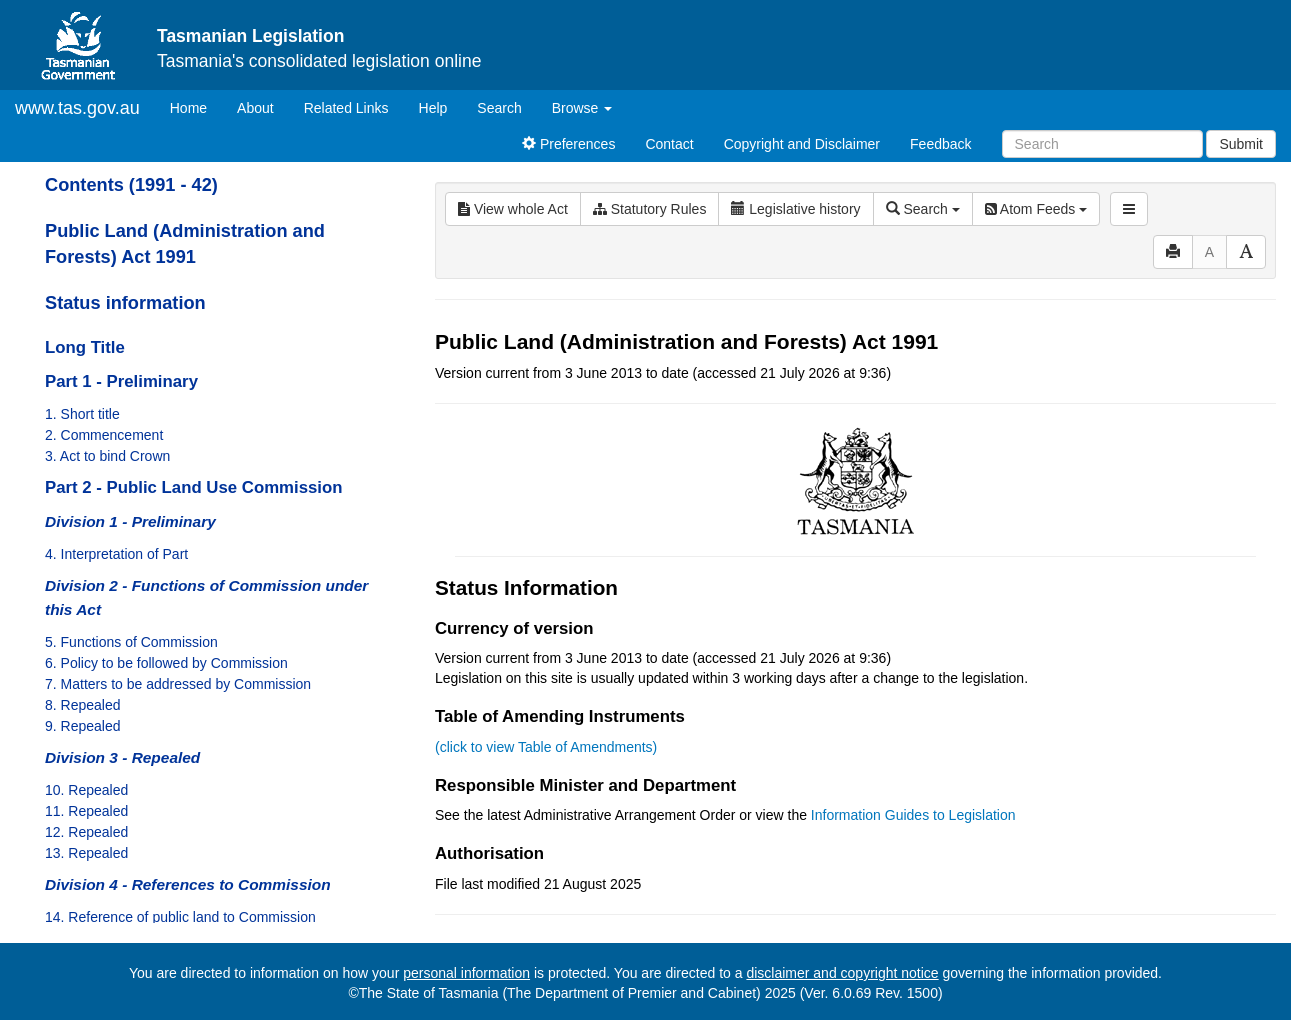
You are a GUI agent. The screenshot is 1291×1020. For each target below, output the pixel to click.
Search (499, 108)
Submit (1241, 144)
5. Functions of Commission (131, 642)
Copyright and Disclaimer (802, 144)
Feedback (940, 144)
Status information (125, 303)
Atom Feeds (1036, 209)
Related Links (346, 108)
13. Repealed (86, 853)
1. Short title (82, 414)
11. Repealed (86, 811)
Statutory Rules (650, 209)
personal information (466, 973)
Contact (669, 144)
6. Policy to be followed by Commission (166, 663)
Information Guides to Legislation (913, 815)
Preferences (568, 144)
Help (433, 108)
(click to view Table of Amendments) (546, 747)
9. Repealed (83, 726)
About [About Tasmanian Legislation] (255, 108)
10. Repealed (86, 790)
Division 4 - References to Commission (188, 884)
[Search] (1102, 144)
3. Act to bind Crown (107, 456)
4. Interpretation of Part (116, 554)
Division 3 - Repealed (122, 757)
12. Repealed (86, 832)
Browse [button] (582, 108)
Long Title (85, 347)
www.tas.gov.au (77, 108)
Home (196, 106)
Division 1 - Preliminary (130, 521)
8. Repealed (83, 705)
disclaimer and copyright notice (842, 973)
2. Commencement (104, 435)
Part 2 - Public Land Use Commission (193, 487)
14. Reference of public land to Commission (180, 917)
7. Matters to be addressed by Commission (178, 684)
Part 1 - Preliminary (121, 381)
